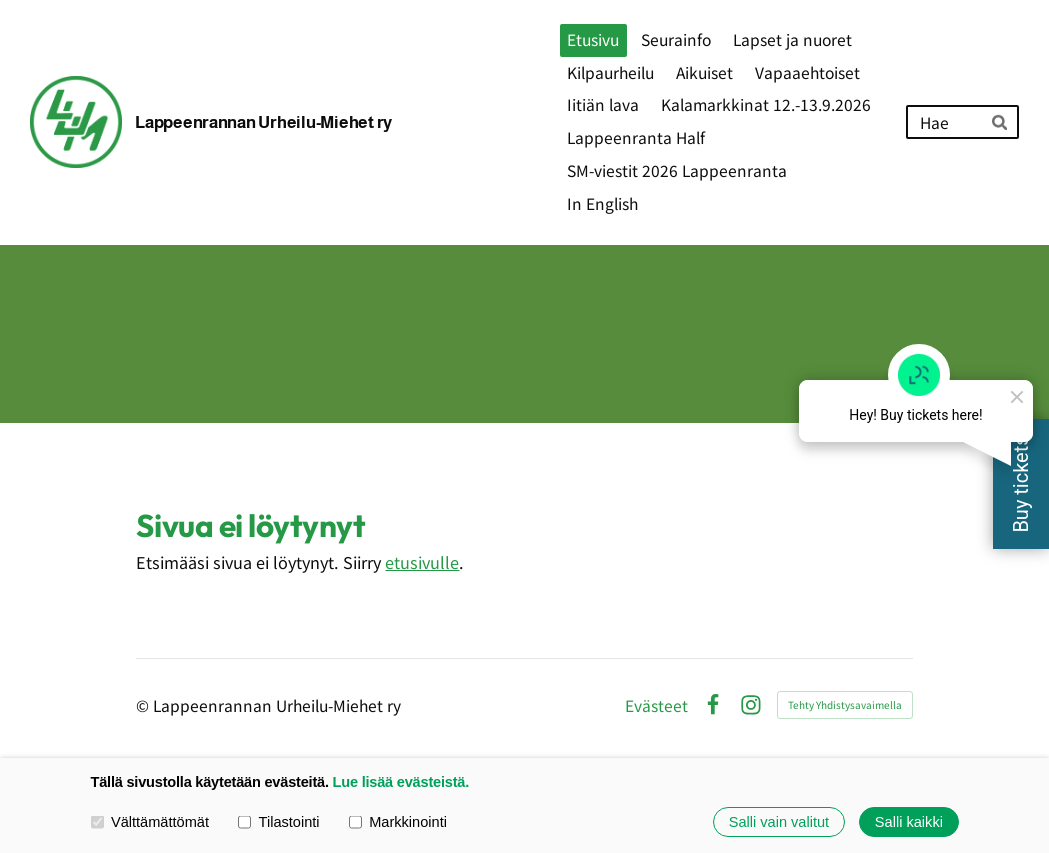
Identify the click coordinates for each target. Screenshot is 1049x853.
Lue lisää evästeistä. (401, 782)
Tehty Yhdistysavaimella (845, 704)
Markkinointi (398, 822)
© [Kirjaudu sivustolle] (144, 705)
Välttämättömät (150, 822)
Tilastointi (278, 822)
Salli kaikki (909, 822)
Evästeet (656, 706)
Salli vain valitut (779, 822)
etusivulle (422, 562)
